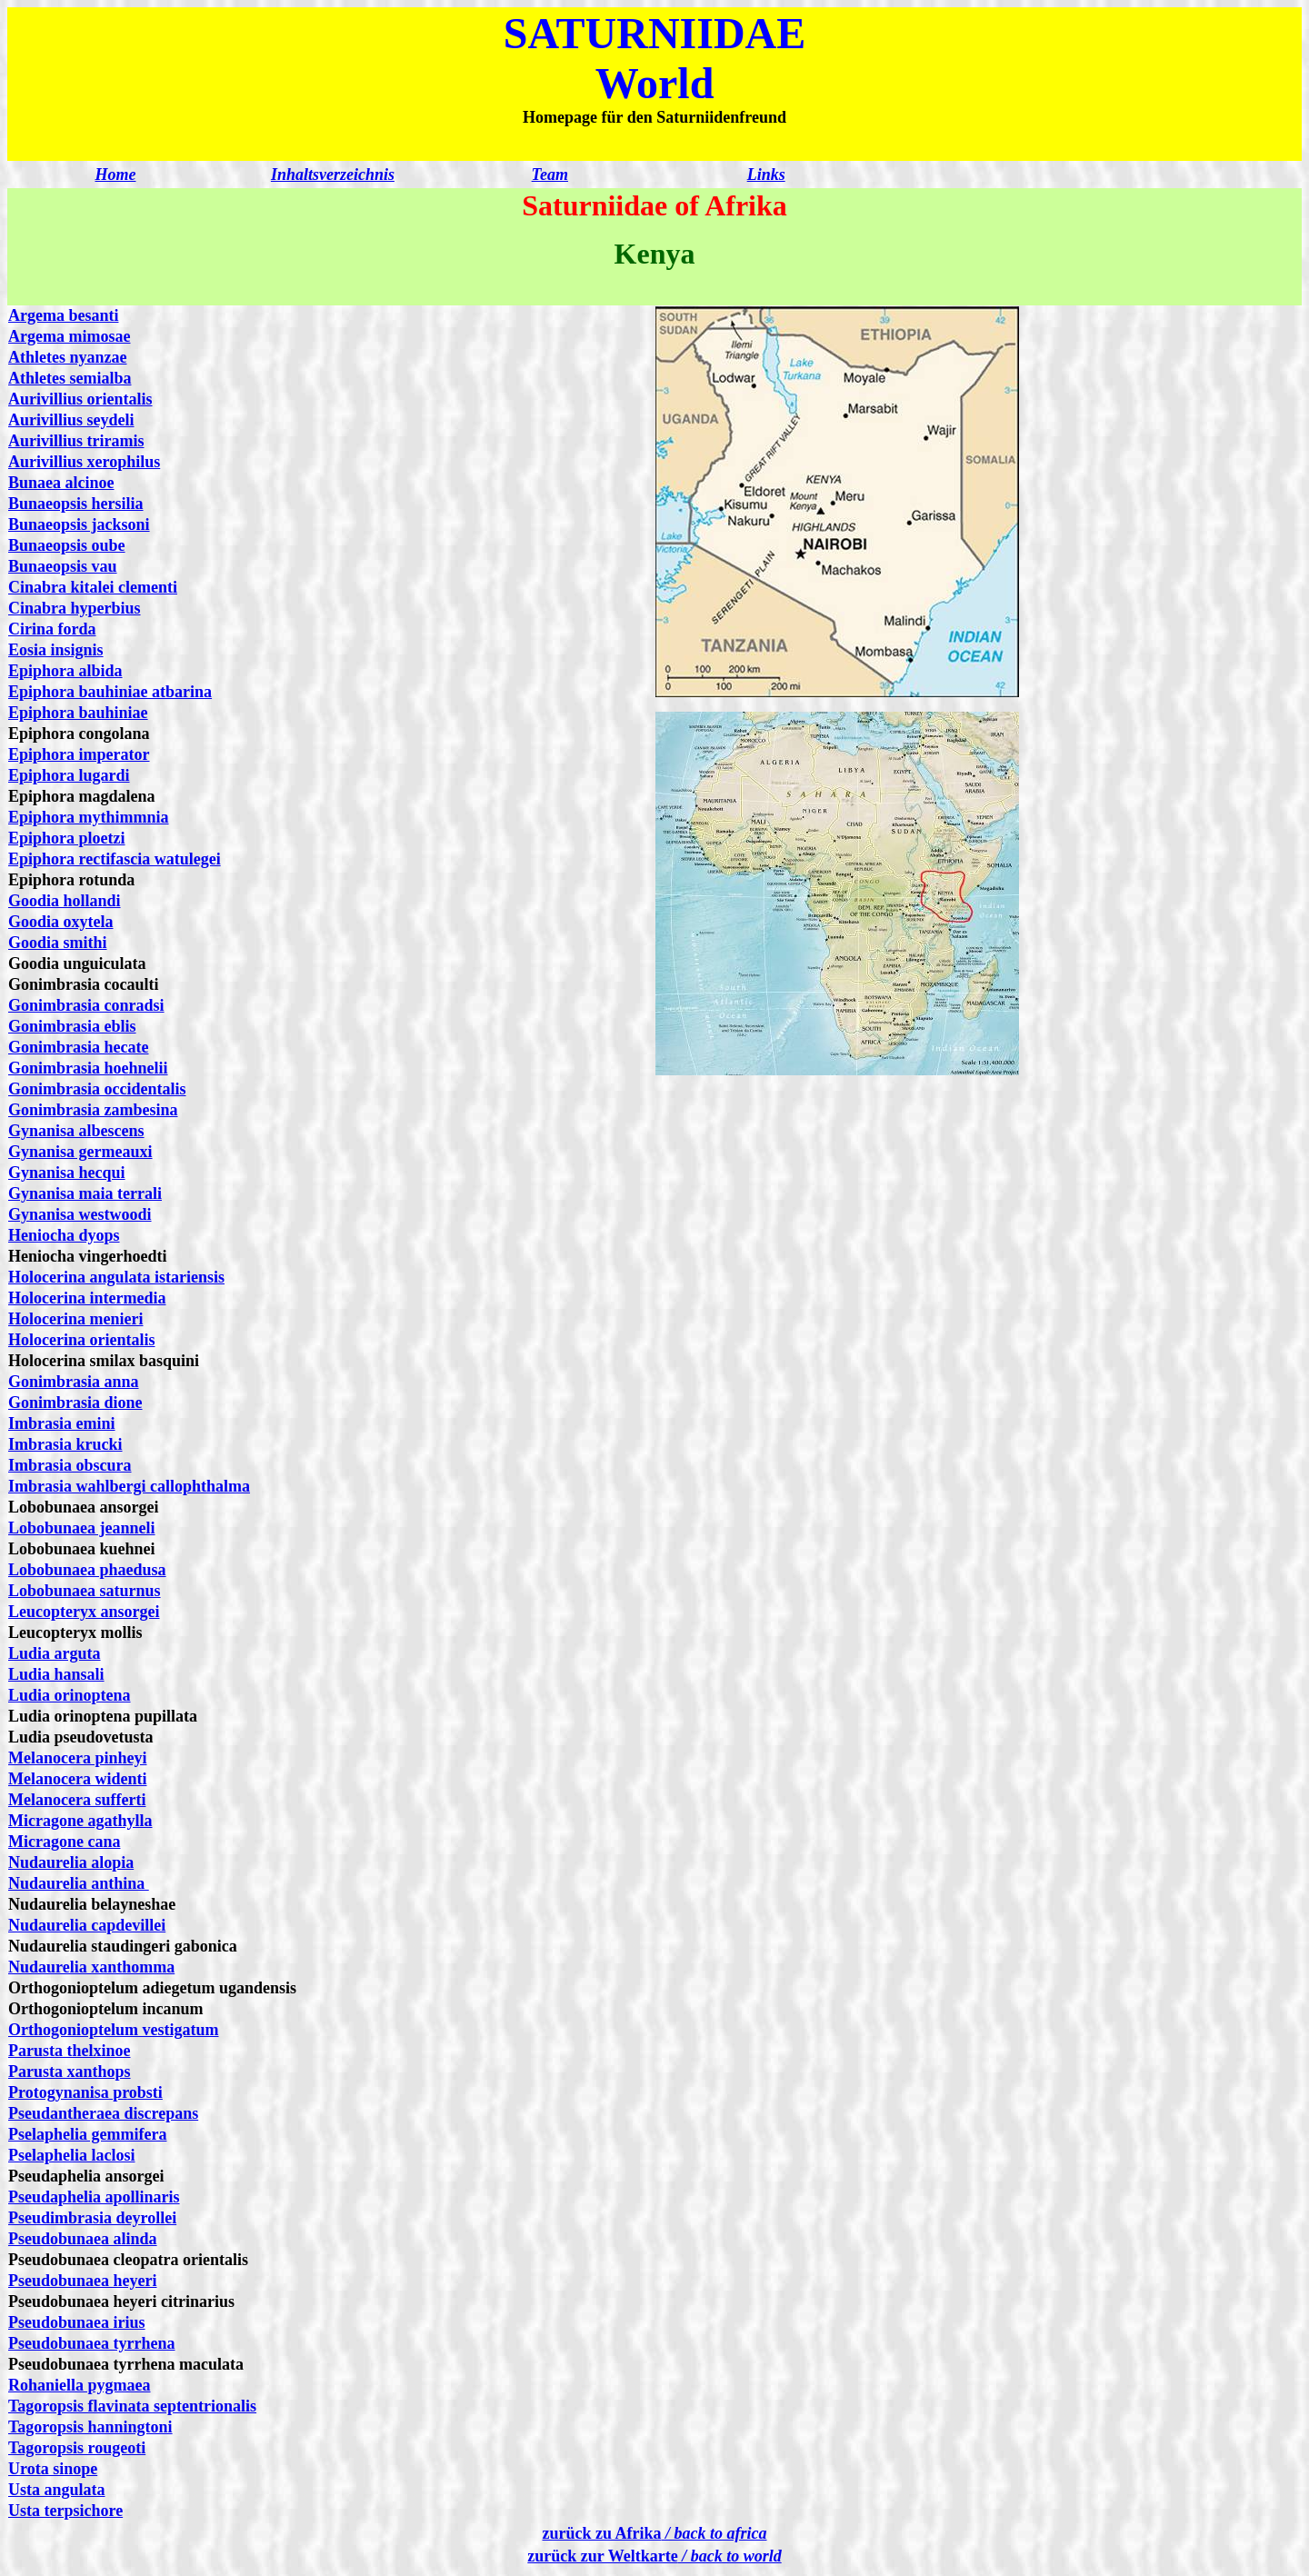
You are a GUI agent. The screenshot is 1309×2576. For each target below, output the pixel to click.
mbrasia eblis (89, 1026)
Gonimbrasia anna (73, 1382)
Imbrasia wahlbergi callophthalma (129, 1486)
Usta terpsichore (65, 2510)
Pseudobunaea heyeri (82, 2280)
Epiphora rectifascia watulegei (114, 859)
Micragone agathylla (80, 1821)
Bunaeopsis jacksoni (79, 524)
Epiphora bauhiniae (78, 713)
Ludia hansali (56, 1674)
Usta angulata (56, 2490)
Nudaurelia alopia (71, 1862)
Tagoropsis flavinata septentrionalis (132, 2406)
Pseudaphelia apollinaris (94, 2197)
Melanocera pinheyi (77, 1758)
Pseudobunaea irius (76, 2322)
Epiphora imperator (79, 754)
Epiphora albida (65, 671)
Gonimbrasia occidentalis (97, 1089)
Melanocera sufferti (76, 1800)
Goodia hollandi (64, 901)
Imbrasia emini (61, 1423)
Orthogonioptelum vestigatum (113, 2030)
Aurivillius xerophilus (84, 462)
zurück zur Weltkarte (654, 2556)
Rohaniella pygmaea (79, 2385)
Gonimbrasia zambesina (93, 1110)
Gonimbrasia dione (75, 1402)
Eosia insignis (56, 650)
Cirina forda (52, 629)
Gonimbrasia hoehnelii (88, 1068)
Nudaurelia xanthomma (91, 1967)
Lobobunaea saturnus (84, 1591)
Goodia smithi (57, 943)
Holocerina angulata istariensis (116, 1277)
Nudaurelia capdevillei (86, 1925)
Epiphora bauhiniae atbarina (110, 692)
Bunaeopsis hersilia (76, 503)
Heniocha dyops (64, 1235)
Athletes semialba (69, 378)
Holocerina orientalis (81, 1340)
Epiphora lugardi (69, 775)
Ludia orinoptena (69, 1695)
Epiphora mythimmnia (88, 817)
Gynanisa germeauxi (80, 1152)
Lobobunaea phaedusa (87, 1570)
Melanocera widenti (77, 1779)
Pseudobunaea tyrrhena (91, 2343)
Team (550, 174)
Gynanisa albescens (76, 1131)
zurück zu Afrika (655, 2533)
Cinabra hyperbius (74, 608)
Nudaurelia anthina (78, 1883)
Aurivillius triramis (76, 441)
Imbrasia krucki (65, 1444)
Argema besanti (63, 315)
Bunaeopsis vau (62, 566)
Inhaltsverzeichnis (333, 174)
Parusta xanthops (69, 2071)
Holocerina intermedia (86, 1298)
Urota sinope (52, 2469)
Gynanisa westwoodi (80, 1214)
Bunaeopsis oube (66, 545)
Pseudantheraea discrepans (103, 2113)
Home (115, 174)
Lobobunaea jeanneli (81, 1528)
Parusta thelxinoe (69, 2051)
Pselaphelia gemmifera (87, 2134)
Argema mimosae (69, 336)
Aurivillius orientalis (80, 399)
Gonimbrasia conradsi (86, 1005)
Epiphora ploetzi (66, 838)
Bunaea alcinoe (61, 483)
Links (766, 174)
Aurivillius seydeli (71, 420)
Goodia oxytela (61, 922)
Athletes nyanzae (67, 357)
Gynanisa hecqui (66, 1172)
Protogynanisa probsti (85, 2092)
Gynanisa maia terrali (85, 1193)
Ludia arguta (54, 1653)
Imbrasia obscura (70, 1465)
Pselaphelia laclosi (71, 2155)
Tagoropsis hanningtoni (90, 2427)
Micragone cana (64, 1841)
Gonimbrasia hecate (78, 1047)
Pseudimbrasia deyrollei (92, 2218)
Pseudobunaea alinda (82, 2239)
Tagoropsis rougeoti (76, 2448)
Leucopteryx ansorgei (83, 1612)
